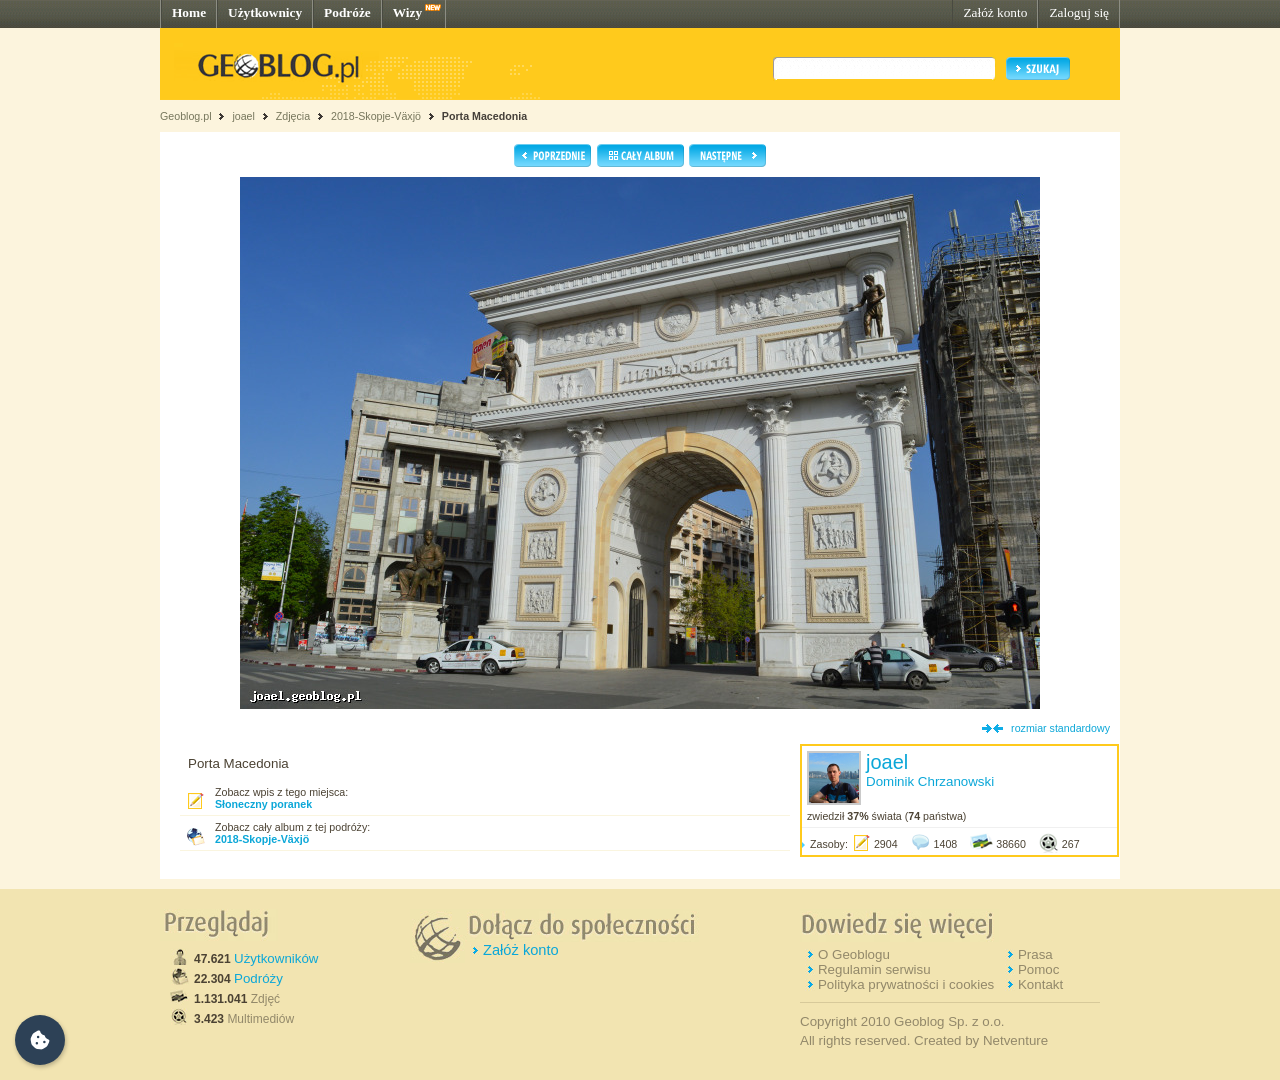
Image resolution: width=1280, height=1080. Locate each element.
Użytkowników (276, 958)
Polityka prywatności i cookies (906, 984)
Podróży (258, 978)
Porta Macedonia (484, 116)
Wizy (407, 12)
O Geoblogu (854, 954)
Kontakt (1040, 984)
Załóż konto (995, 12)
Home (189, 12)
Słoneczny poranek (263, 804)
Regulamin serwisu (874, 969)
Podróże (347, 12)
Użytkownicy (265, 12)
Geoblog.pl (186, 116)
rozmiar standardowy (1060, 728)
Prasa (1035, 954)
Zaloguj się (1079, 12)
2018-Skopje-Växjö (376, 116)
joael (243, 116)
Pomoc (1038, 969)
